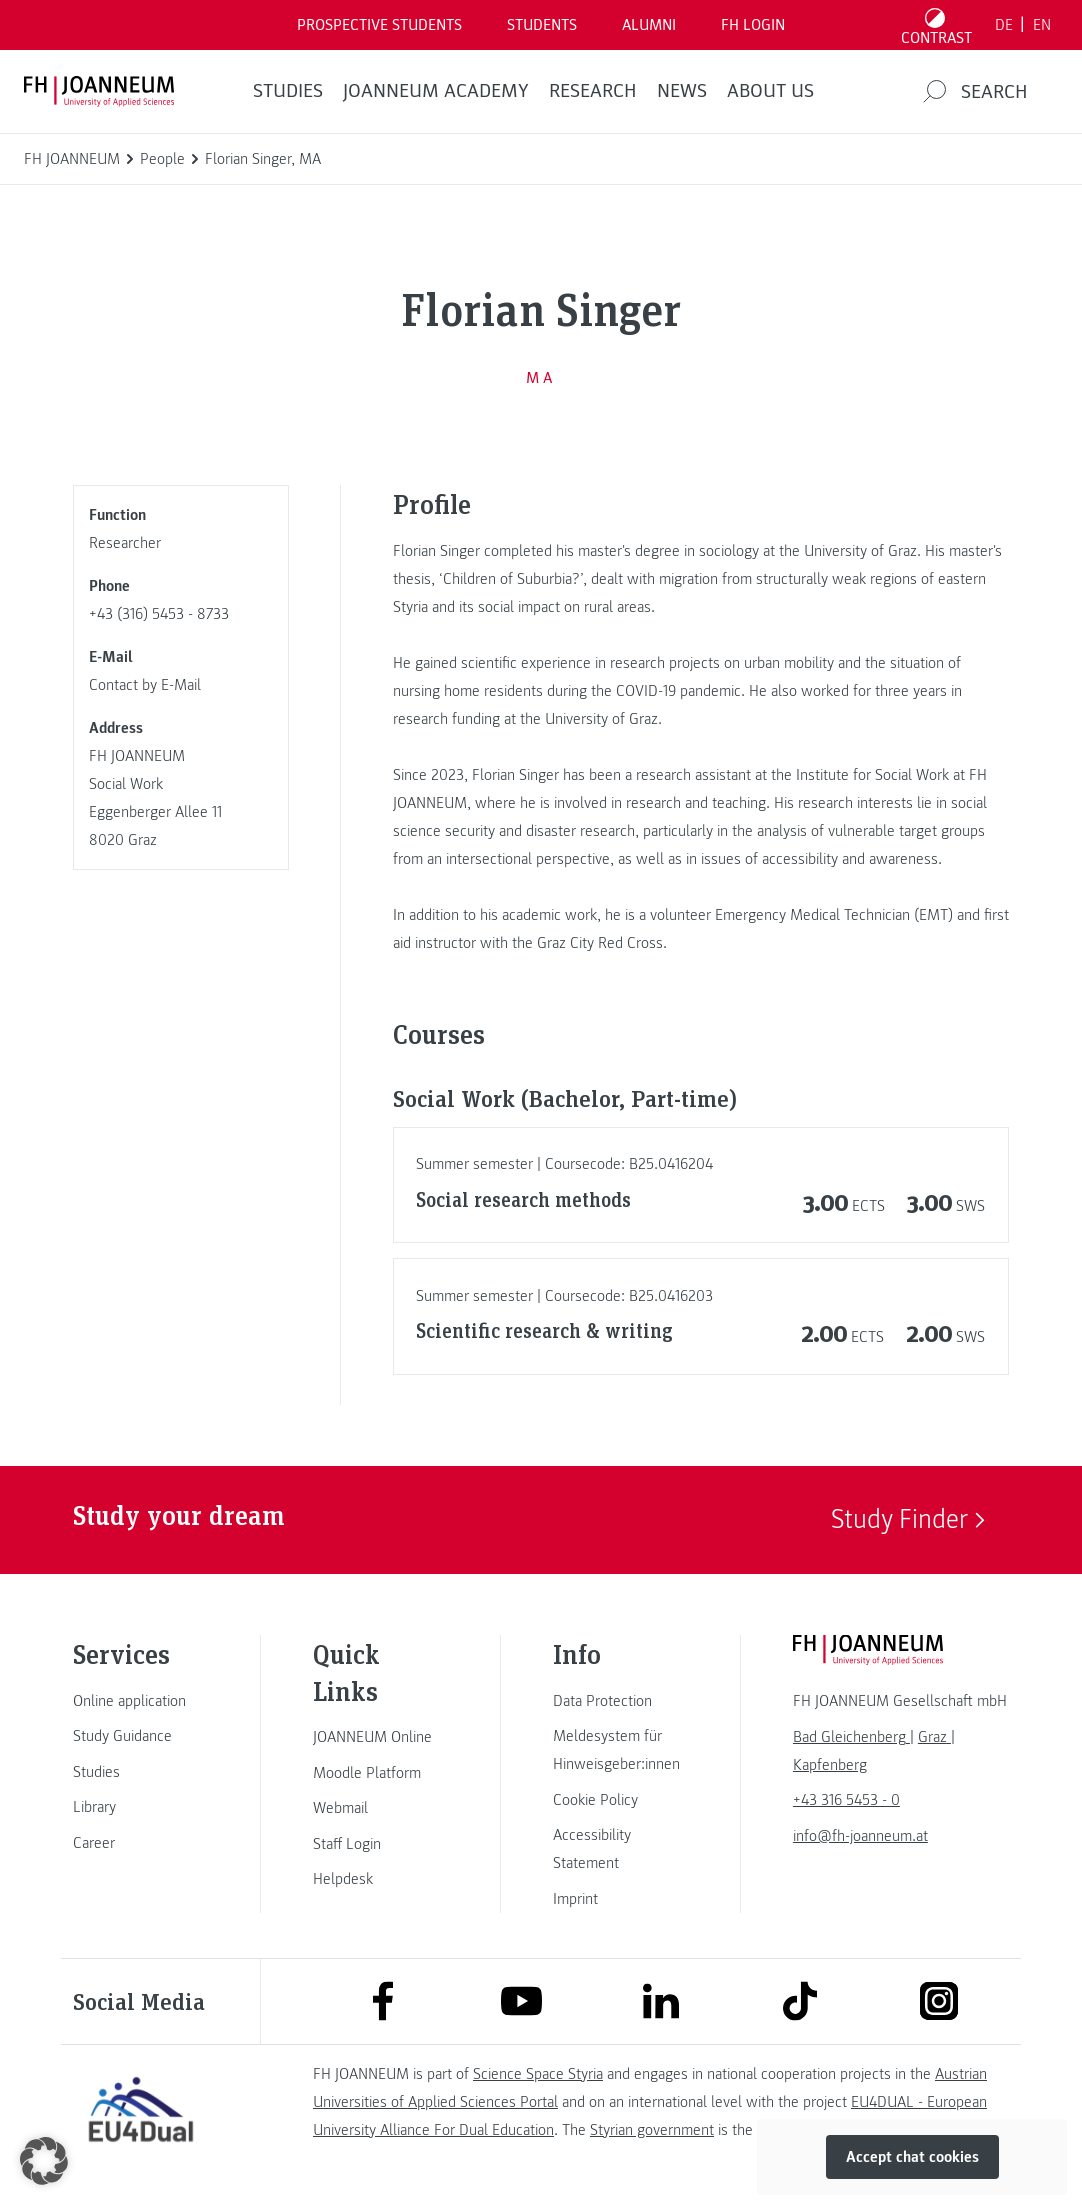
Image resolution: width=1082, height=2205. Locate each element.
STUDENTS (542, 25)
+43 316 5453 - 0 (846, 1800)
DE (1004, 25)
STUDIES (288, 91)
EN (1042, 25)
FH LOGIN (753, 25)
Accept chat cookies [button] (912, 2157)
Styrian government (652, 2130)
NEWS (682, 91)
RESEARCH (593, 91)
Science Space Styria (538, 2074)
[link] (141, 1701)
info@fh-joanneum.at (860, 1836)
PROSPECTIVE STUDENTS (379, 25)
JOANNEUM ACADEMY (436, 91)
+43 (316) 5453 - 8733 (159, 614)
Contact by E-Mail (145, 685)
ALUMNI (649, 25)
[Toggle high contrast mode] (937, 25)
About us (770, 91)
